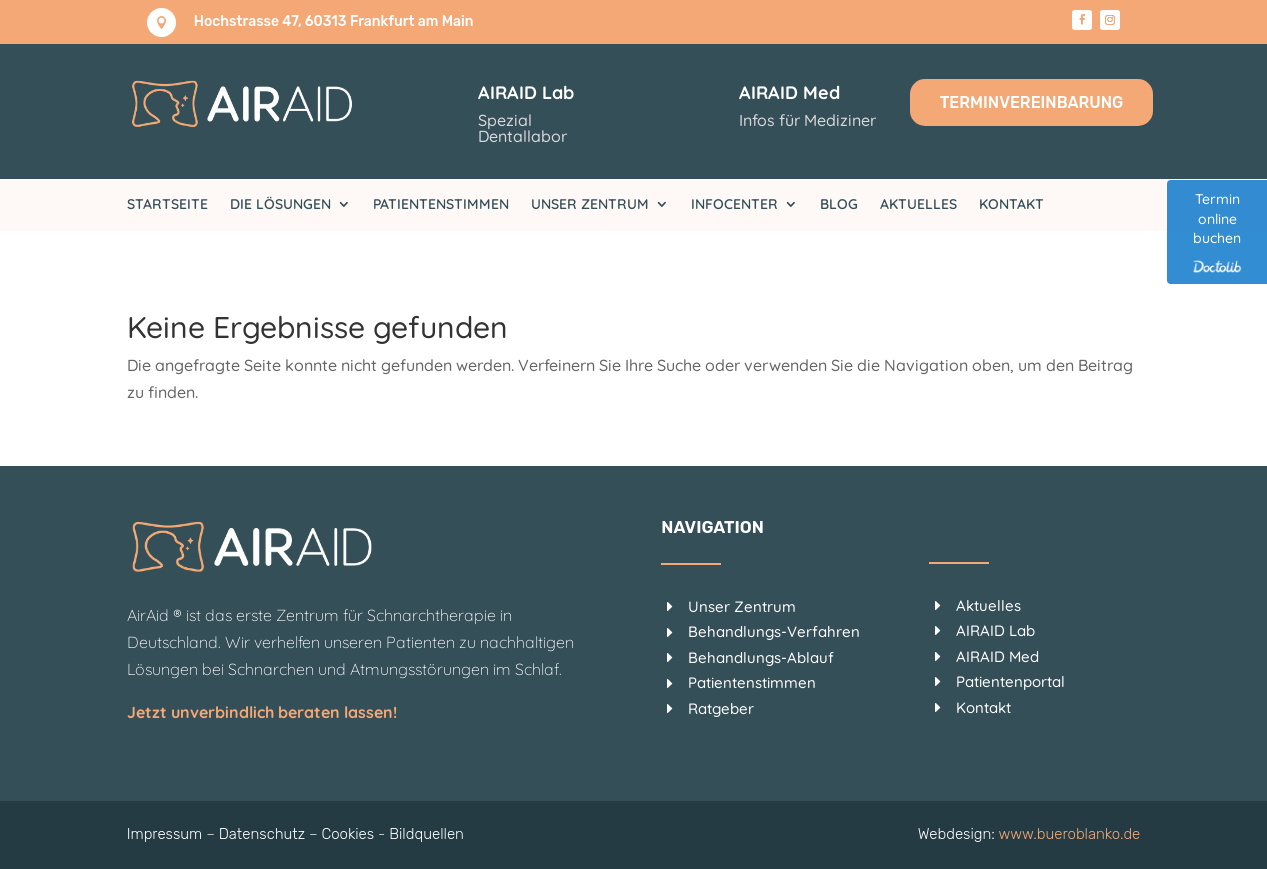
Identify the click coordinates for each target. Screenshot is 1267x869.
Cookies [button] (347, 834)
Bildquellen (426, 834)
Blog (839, 205)
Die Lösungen (280, 205)
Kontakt (1011, 205)
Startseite (167, 205)
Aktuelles (918, 205)
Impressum (165, 834)
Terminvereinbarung (1032, 102)
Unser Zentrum (590, 205)
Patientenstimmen (441, 205)
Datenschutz (262, 834)
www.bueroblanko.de (1070, 834)
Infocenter (734, 205)
